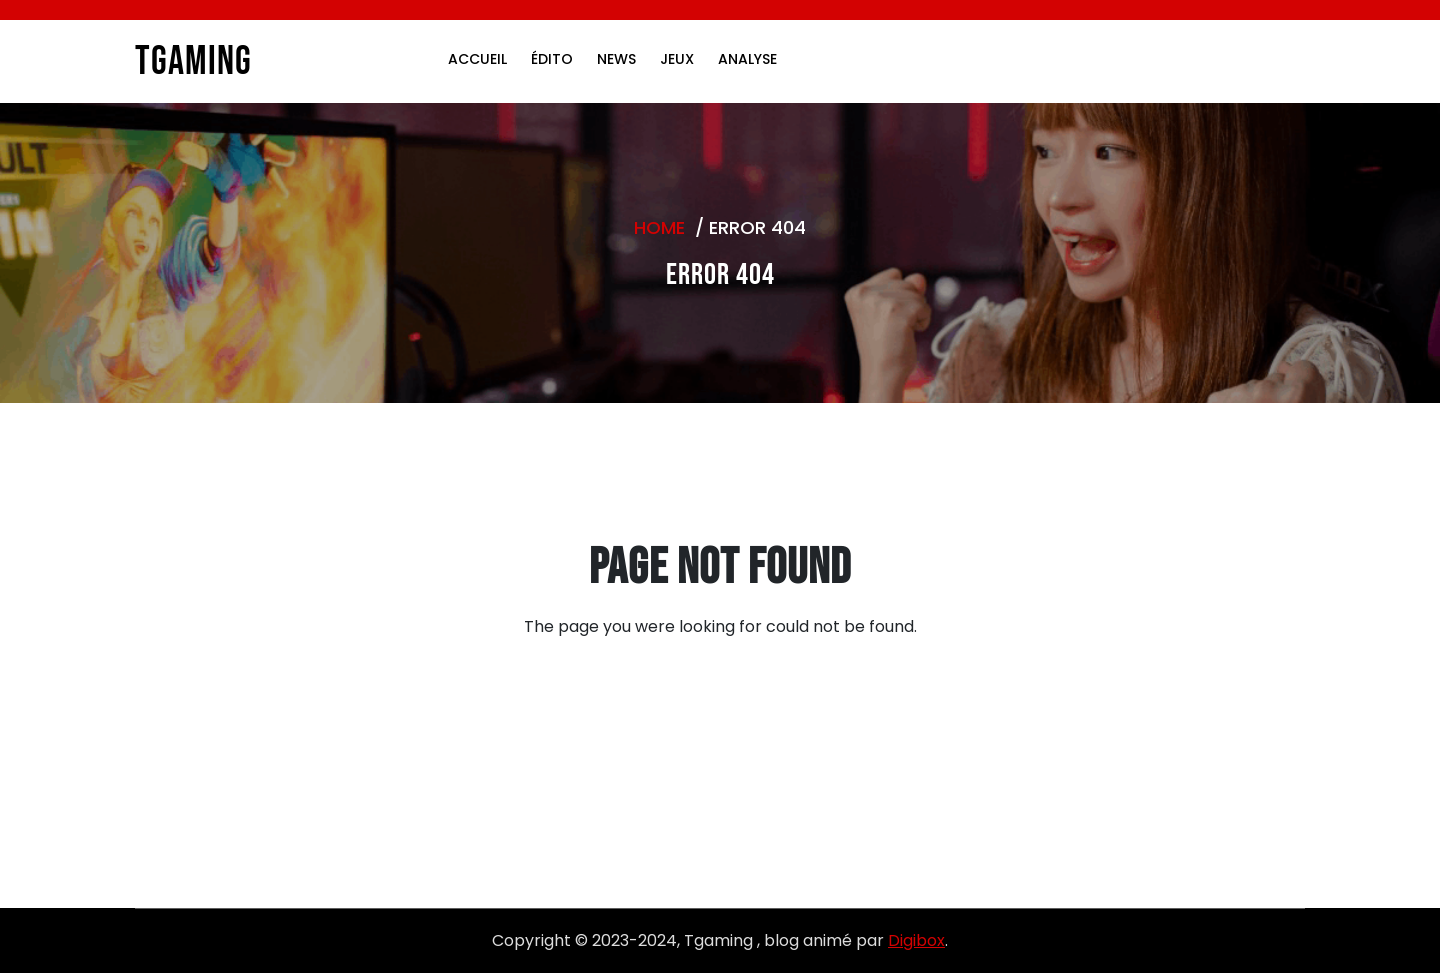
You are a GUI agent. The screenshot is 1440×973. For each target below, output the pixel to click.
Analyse (747, 59)
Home (659, 227)
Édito (552, 59)
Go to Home (708, 723)
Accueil (477, 59)
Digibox (916, 940)
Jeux (677, 59)
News (616, 59)
